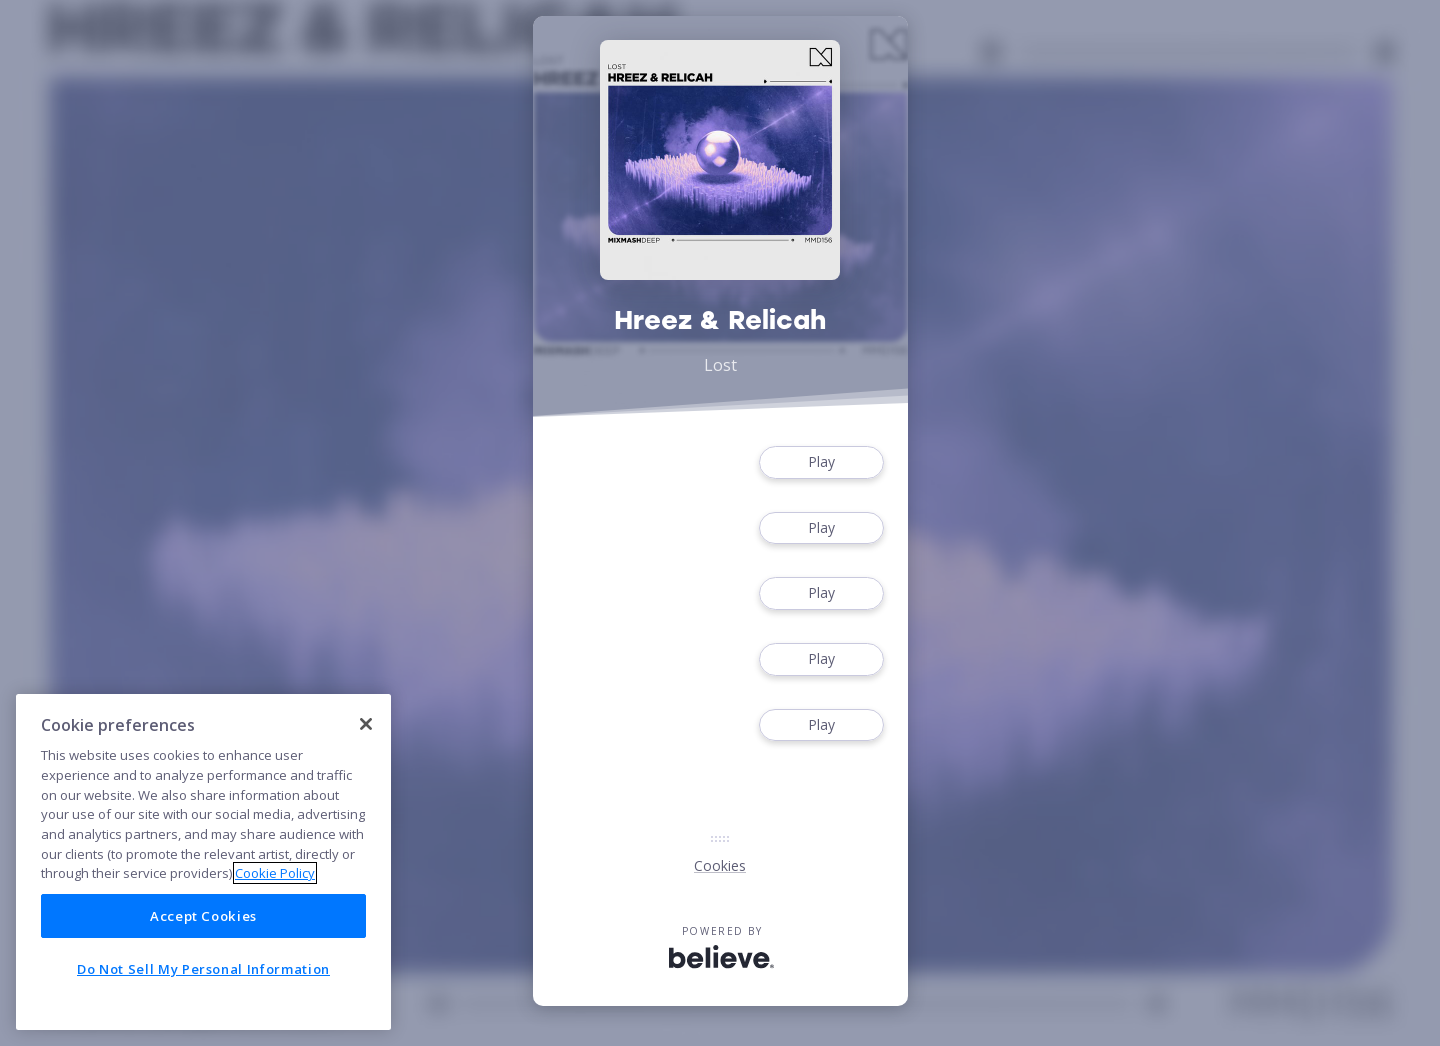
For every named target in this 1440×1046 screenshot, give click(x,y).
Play (821, 462)
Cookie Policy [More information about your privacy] (275, 873)
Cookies (720, 865)
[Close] (366, 724)
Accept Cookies (203, 916)
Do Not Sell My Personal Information (203, 969)
